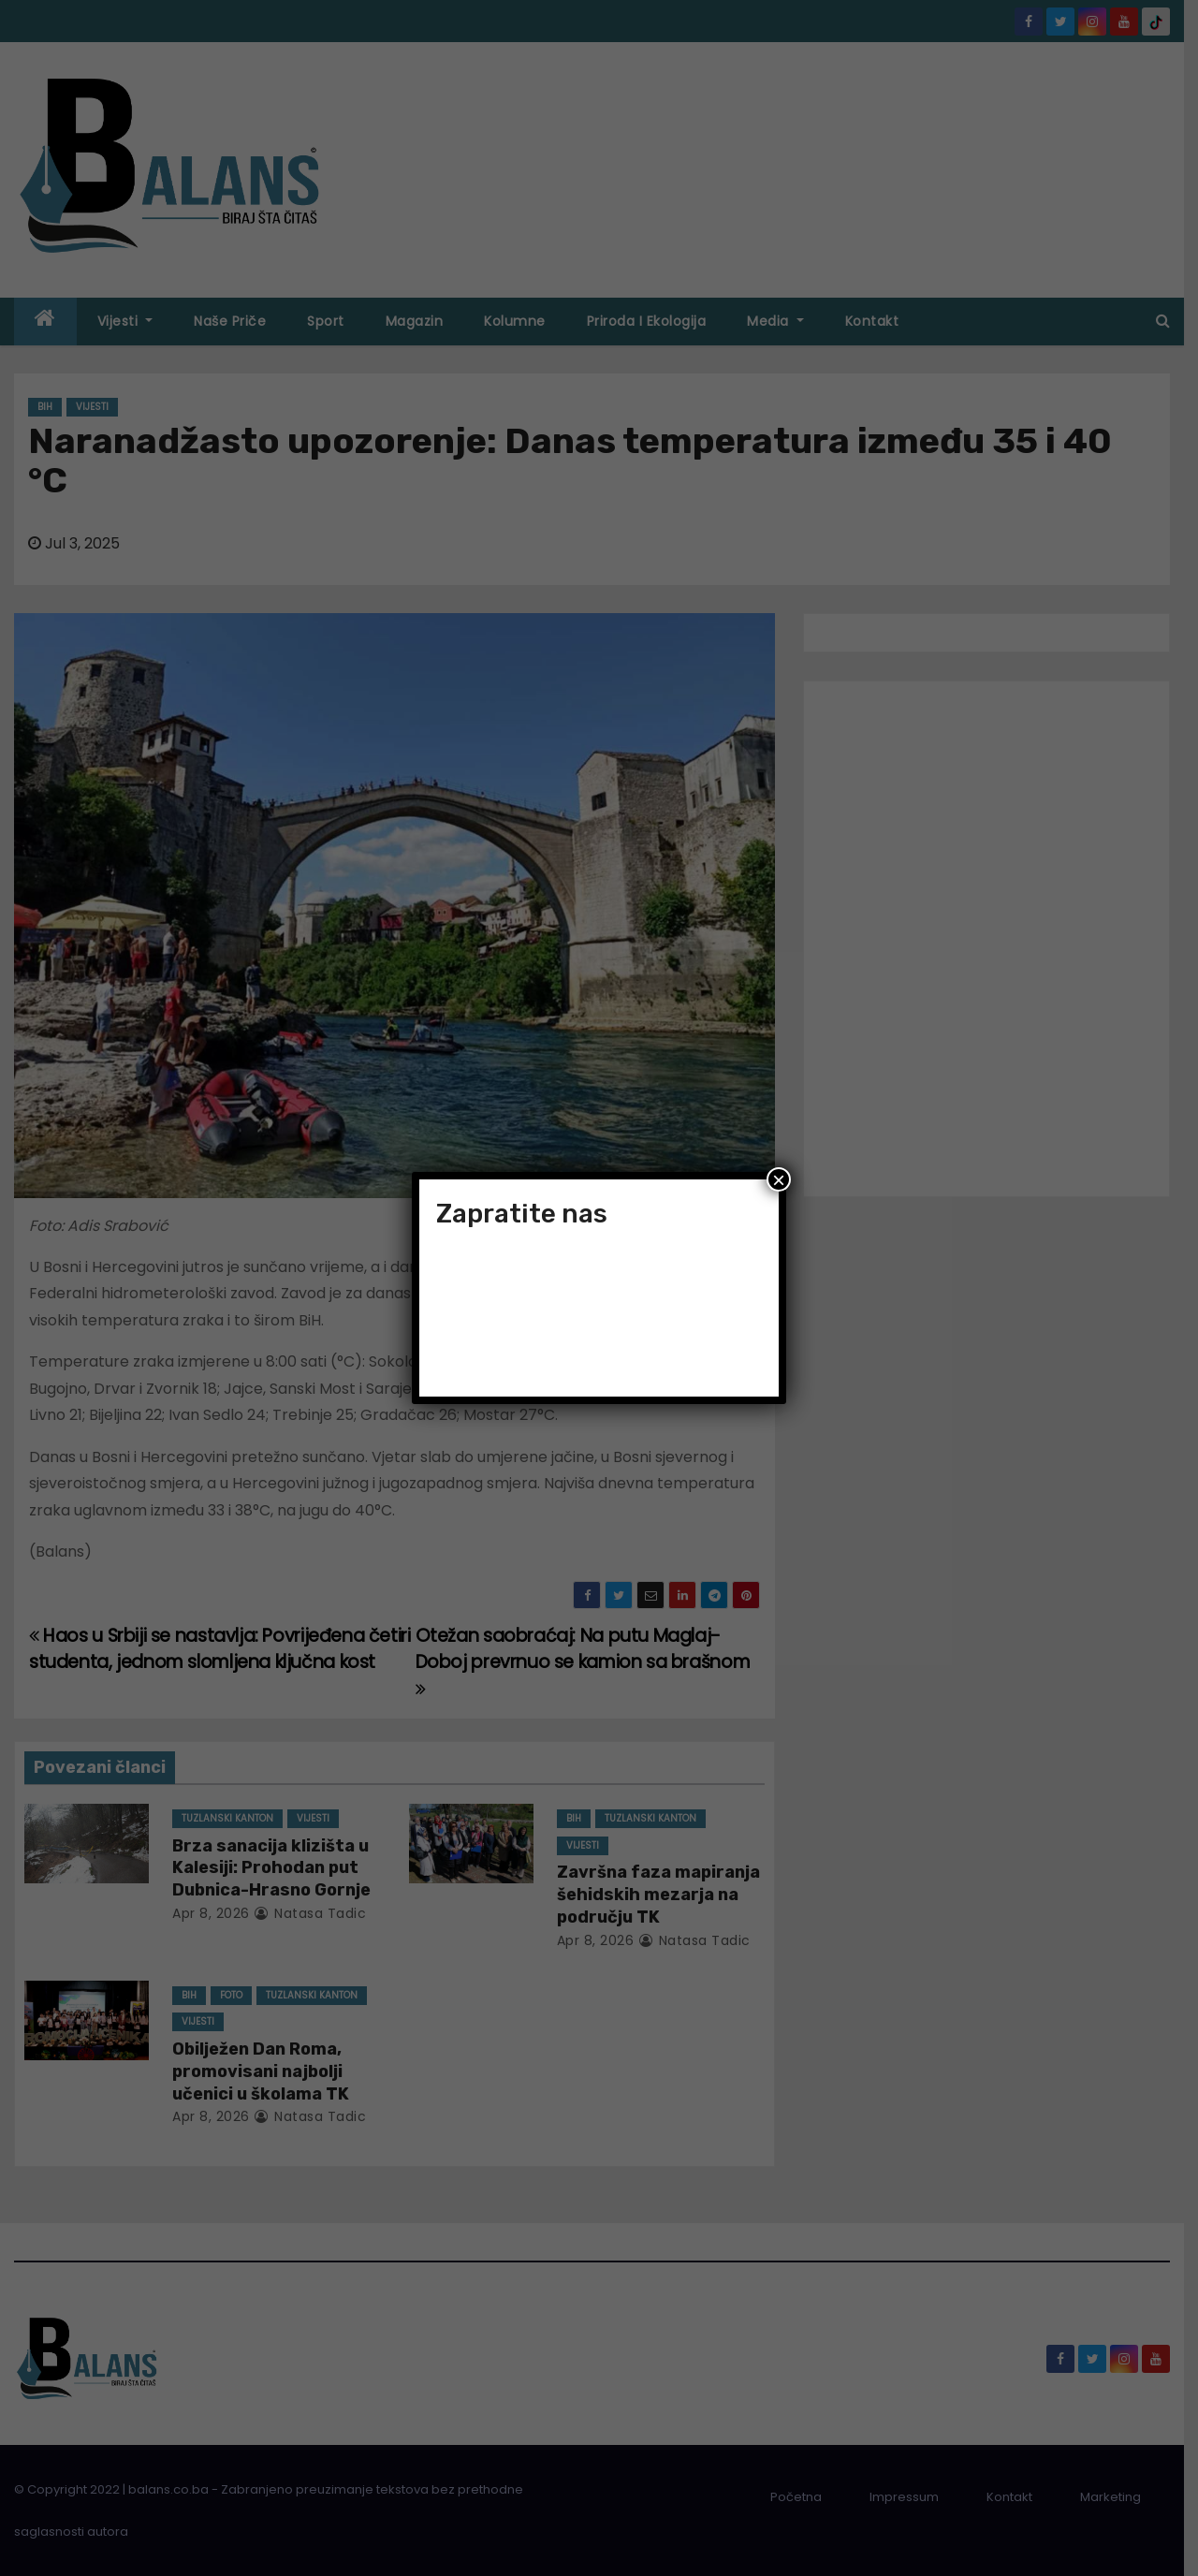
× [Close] (778, 1179)
